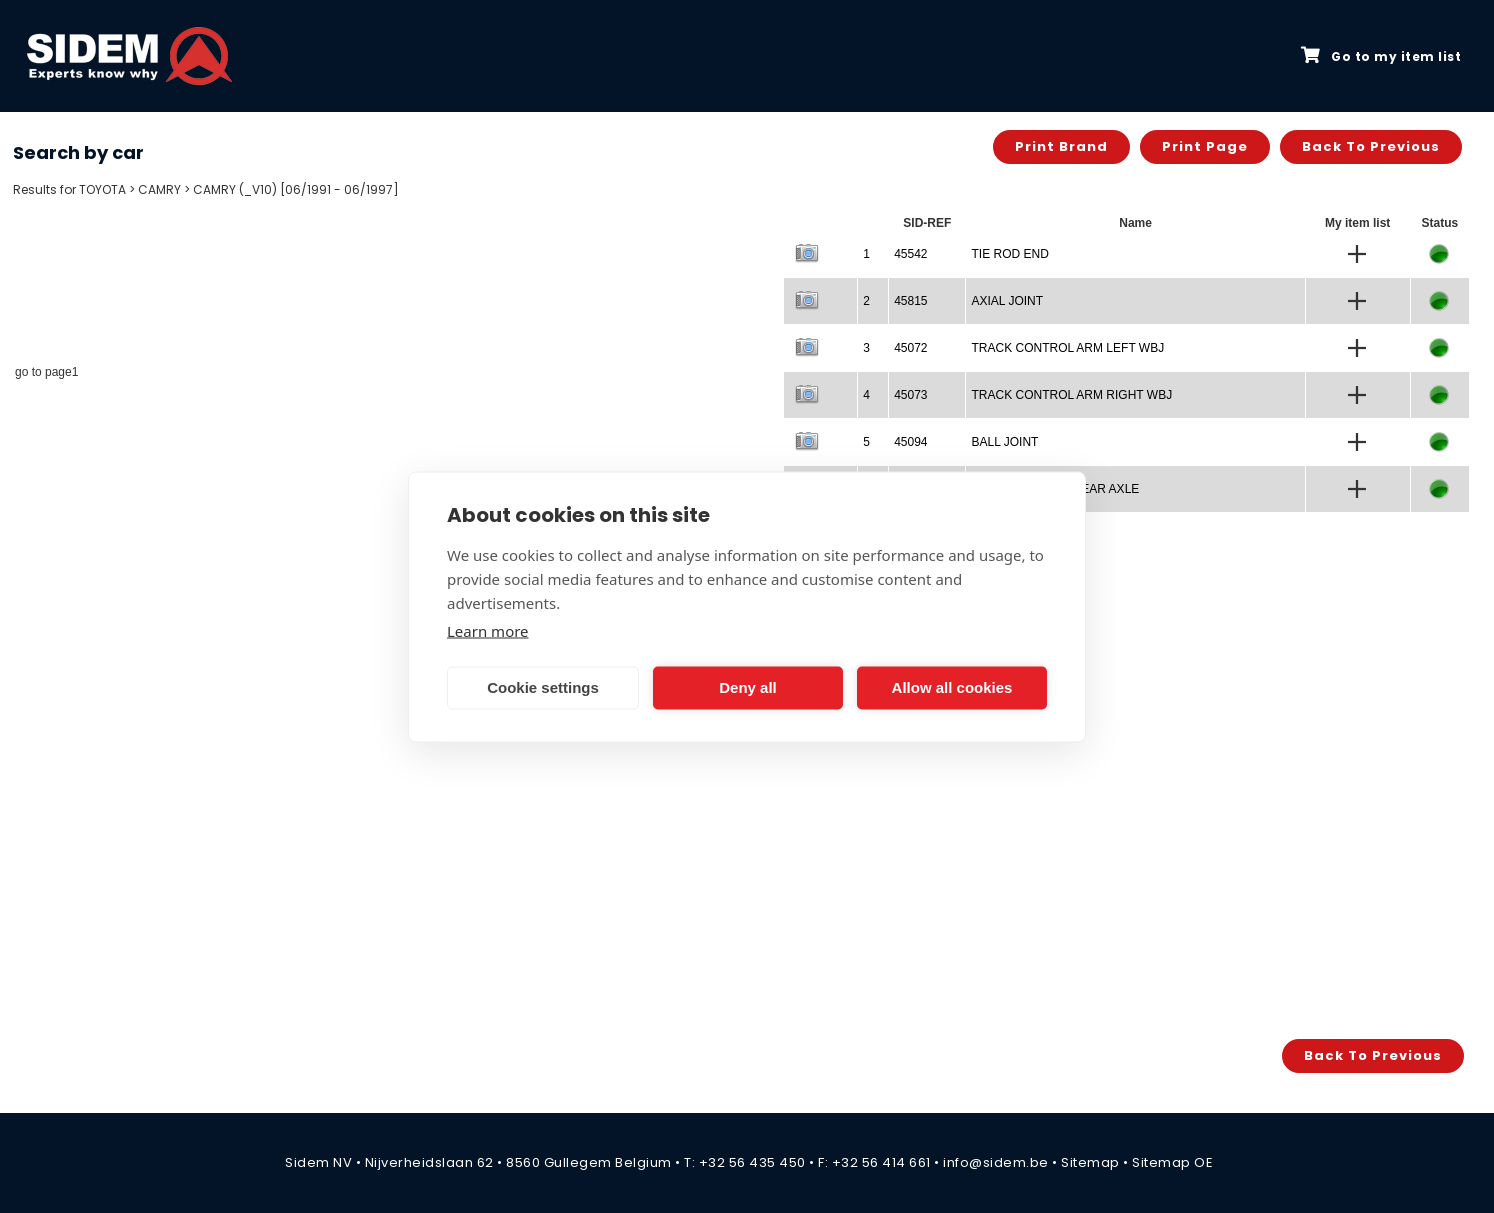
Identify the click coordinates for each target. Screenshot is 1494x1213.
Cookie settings (543, 687)
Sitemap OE (1172, 1162)
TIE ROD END (1009, 254)
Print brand (1061, 146)
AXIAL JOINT (1007, 301)
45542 (910, 254)
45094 (910, 442)
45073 (910, 395)
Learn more (488, 630)
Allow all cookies (952, 687)
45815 (910, 301)
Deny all (748, 687)
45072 (910, 348)
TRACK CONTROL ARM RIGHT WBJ (1071, 395)
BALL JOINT (1004, 442)
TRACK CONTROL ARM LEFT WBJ (1067, 348)
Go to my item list (1381, 56)
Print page (1205, 146)
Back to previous (1371, 146)
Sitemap (1090, 1162)
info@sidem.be (996, 1162)
